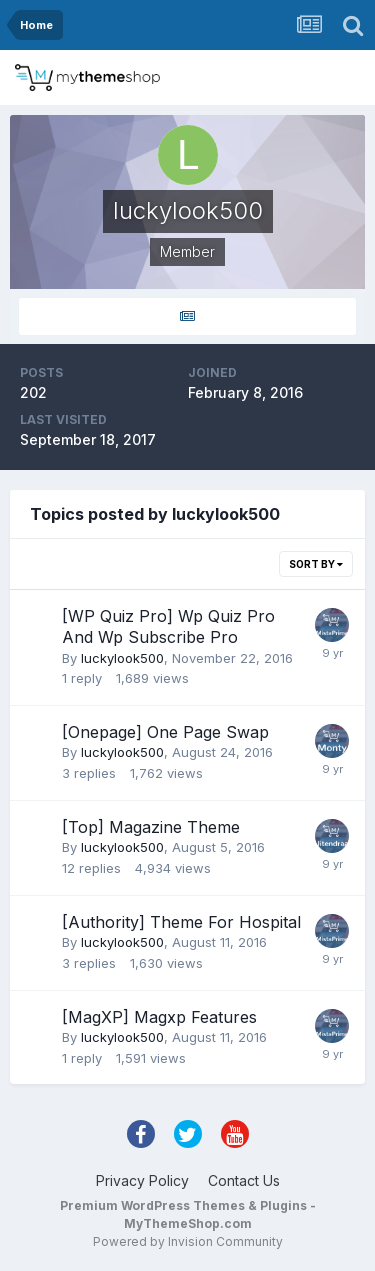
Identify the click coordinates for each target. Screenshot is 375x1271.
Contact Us (244, 1180)
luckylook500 (122, 658)
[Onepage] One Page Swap (165, 732)
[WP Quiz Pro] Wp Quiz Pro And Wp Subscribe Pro (168, 627)
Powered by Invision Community (188, 1241)
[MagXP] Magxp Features (159, 1017)
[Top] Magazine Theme (151, 827)
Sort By (316, 564)
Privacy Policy (142, 1180)
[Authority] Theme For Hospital (181, 922)
